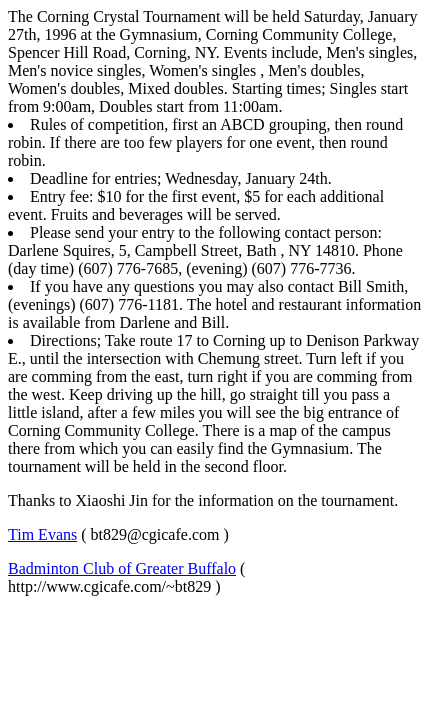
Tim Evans (42, 534)
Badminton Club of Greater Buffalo (122, 568)
